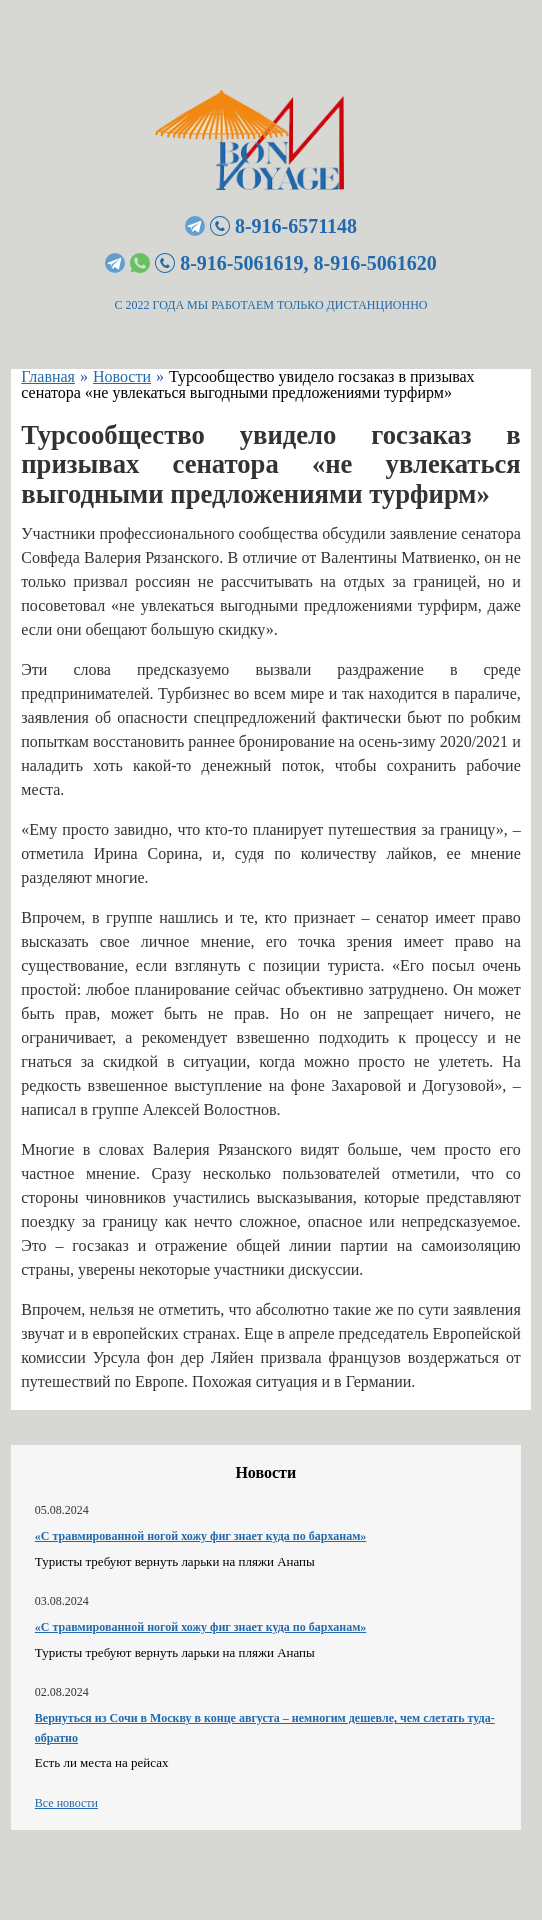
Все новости (66, 1803)
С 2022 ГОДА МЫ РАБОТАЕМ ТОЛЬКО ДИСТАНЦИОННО (271, 305)
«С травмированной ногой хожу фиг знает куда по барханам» (200, 1536)
